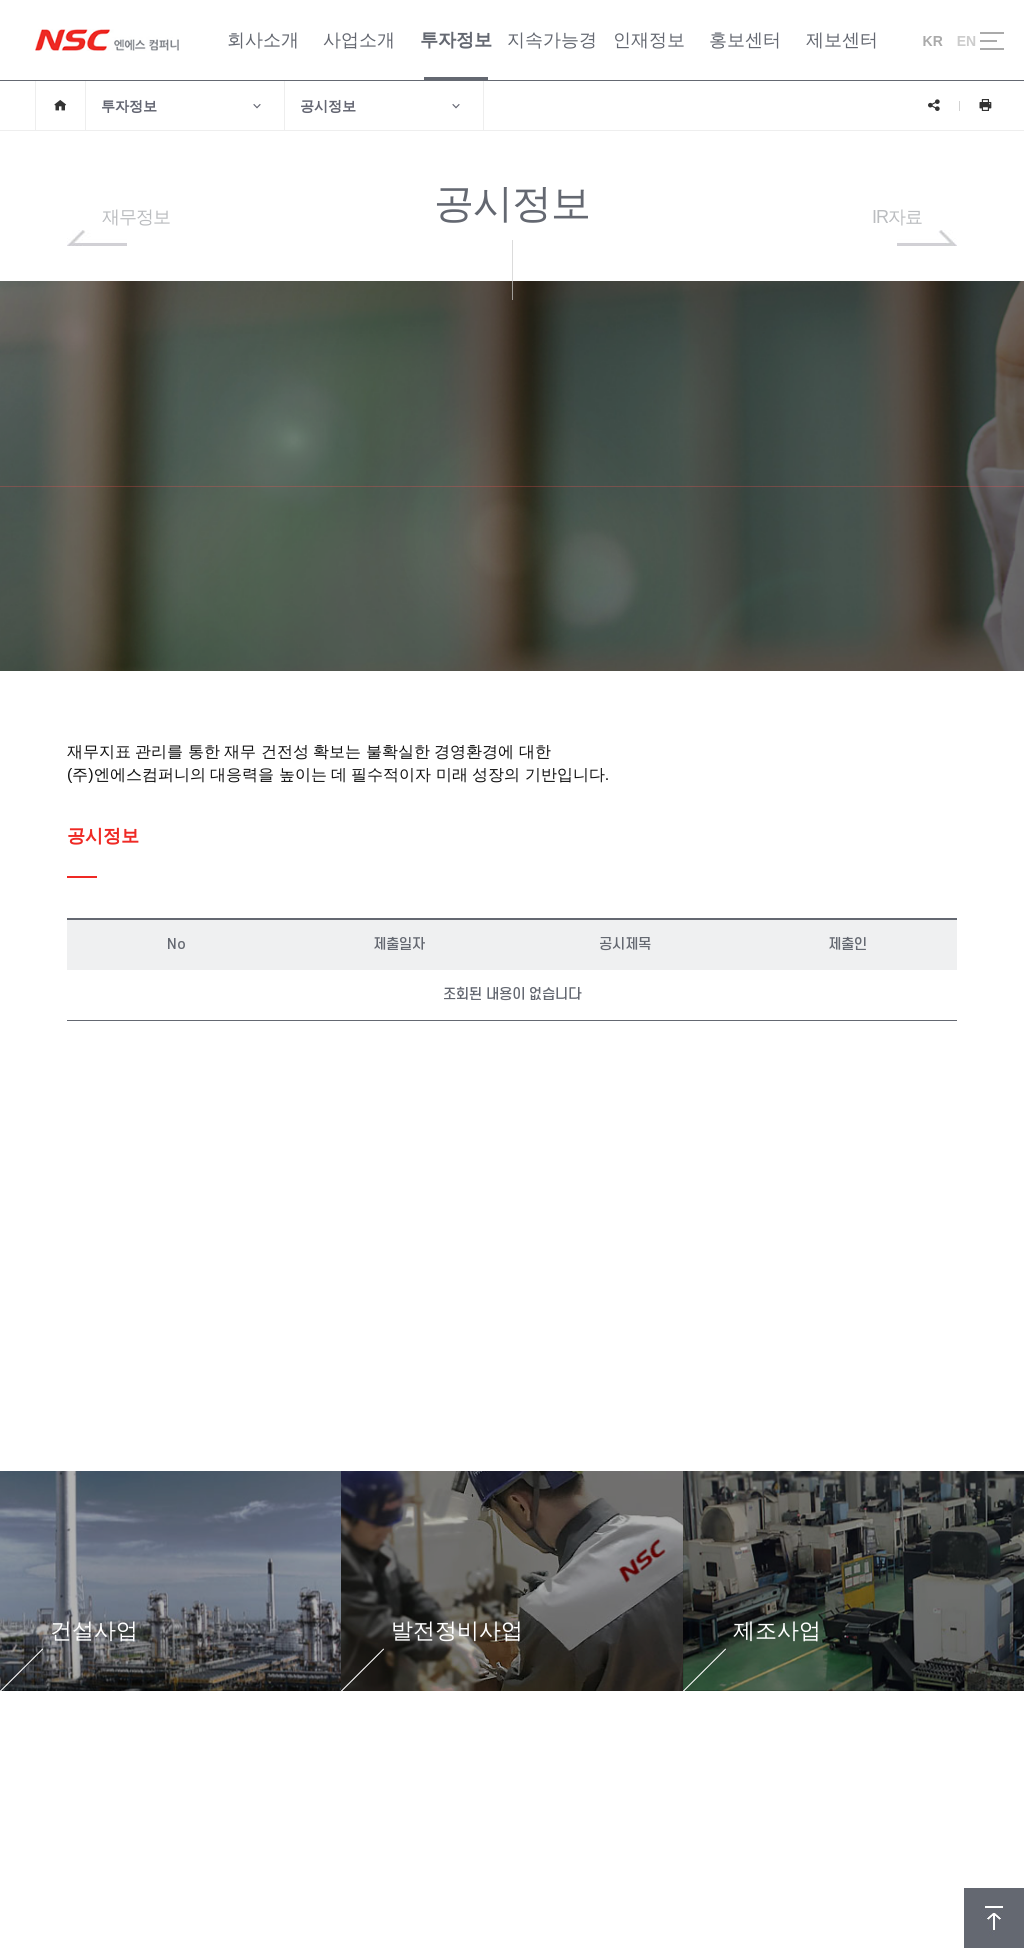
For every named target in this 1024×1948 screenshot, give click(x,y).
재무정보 (136, 217)
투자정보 (182, 105)
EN (966, 41)
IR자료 (897, 217)
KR (933, 41)
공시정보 (381, 105)
